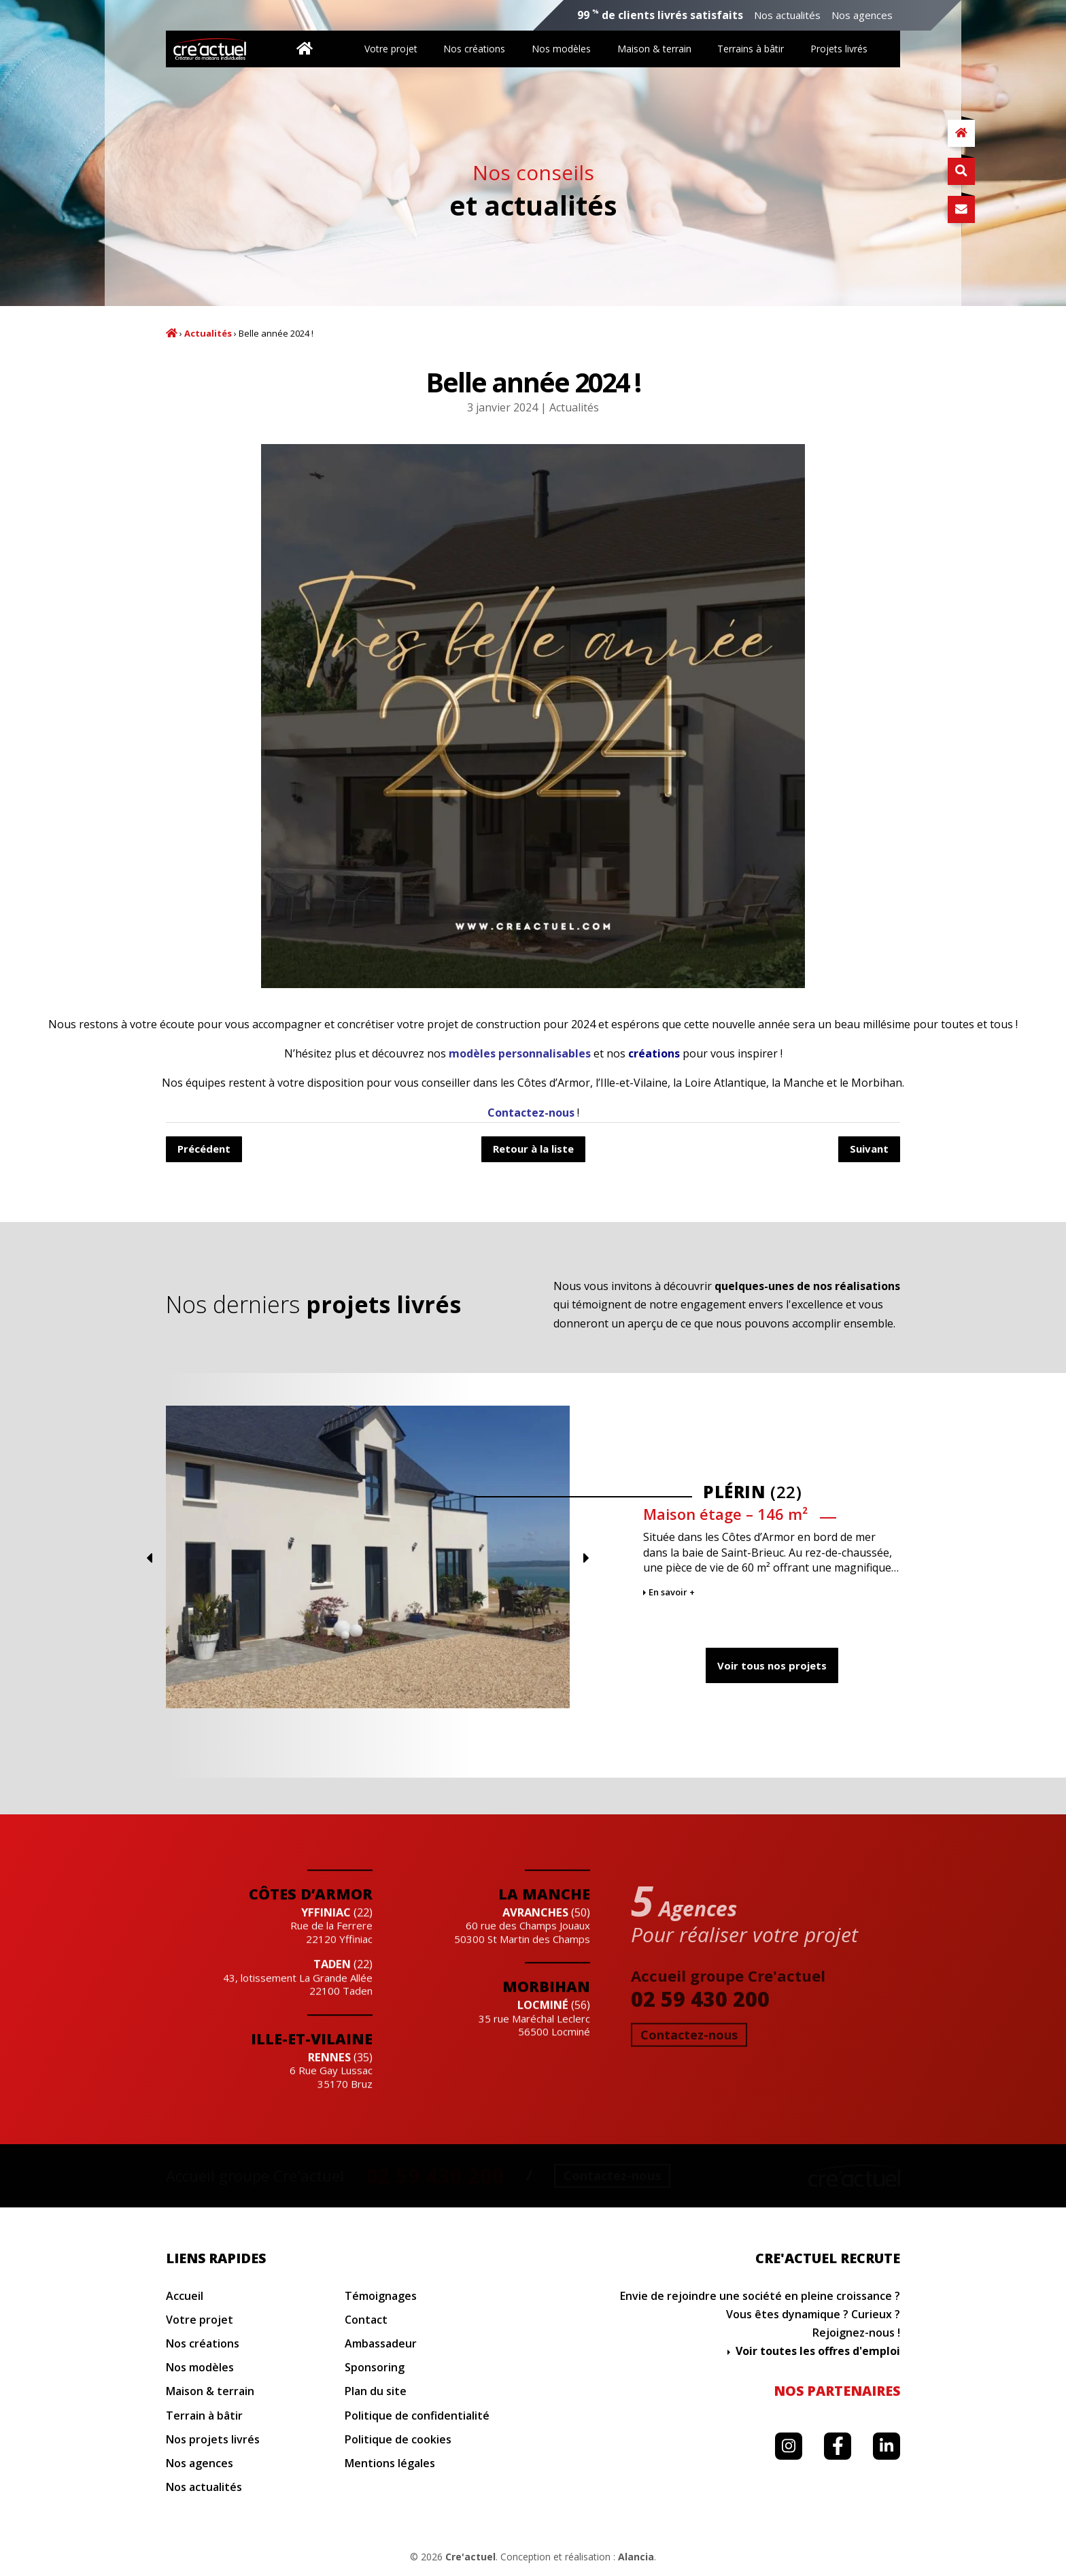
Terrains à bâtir (750, 48)
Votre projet (390, 48)
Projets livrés (838, 48)
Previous (801, 1558)
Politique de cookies (398, 2440)
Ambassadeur (381, 2344)
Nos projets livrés (213, 2440)
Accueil (171, 333)
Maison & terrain (654, 48)
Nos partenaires (837, 2391)
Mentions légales (390, 2463)
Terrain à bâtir (204, 2416)
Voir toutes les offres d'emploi (818, 2350)
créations (654, 1053)
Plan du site (376, 2391)
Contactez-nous (530, 1112)
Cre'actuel (470, 2556)
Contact (366, 2320)
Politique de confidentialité (417, 2416)
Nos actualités (787, 15)
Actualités (208, 333)
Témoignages (381, 2296)
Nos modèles (561, 48)
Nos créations (474, 48)
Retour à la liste (533, 1148)
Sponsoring (375, 2367)
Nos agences (862, 15)
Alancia (636, 2556)
